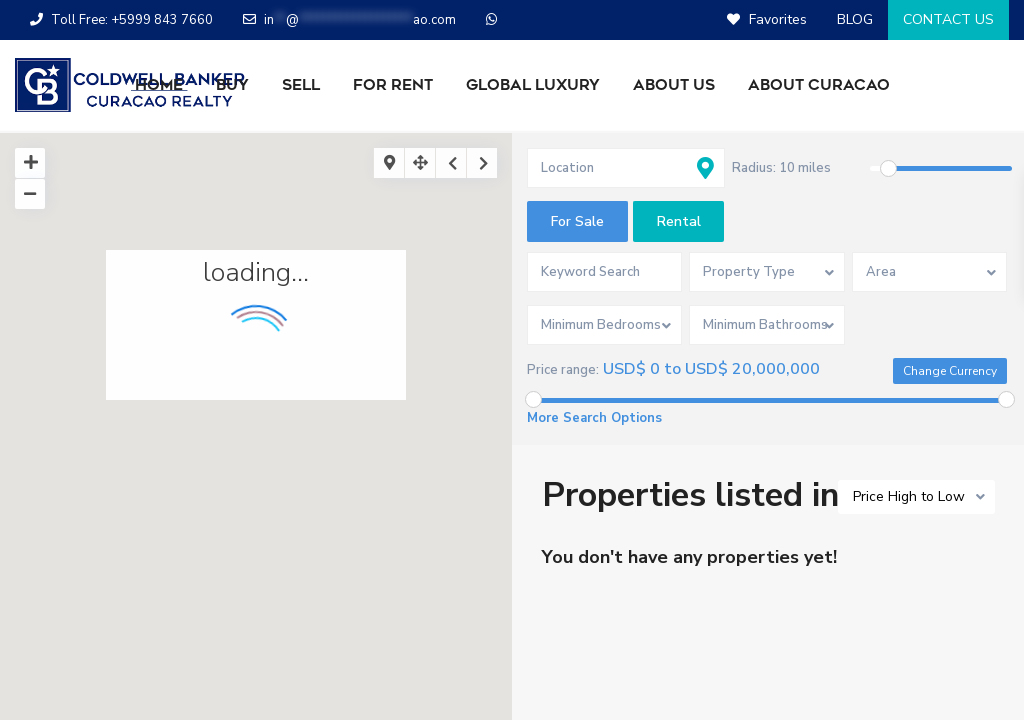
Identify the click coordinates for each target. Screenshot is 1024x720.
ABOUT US (674, 85)
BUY (232, 85)
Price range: (563, 370)
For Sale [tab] (577, 221)
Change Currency (950, 371)
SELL (301, 85)
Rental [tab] (679, 221)
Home (159, 85)
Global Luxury (533, 85)
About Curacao (819, 85)
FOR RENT (393, 85)
